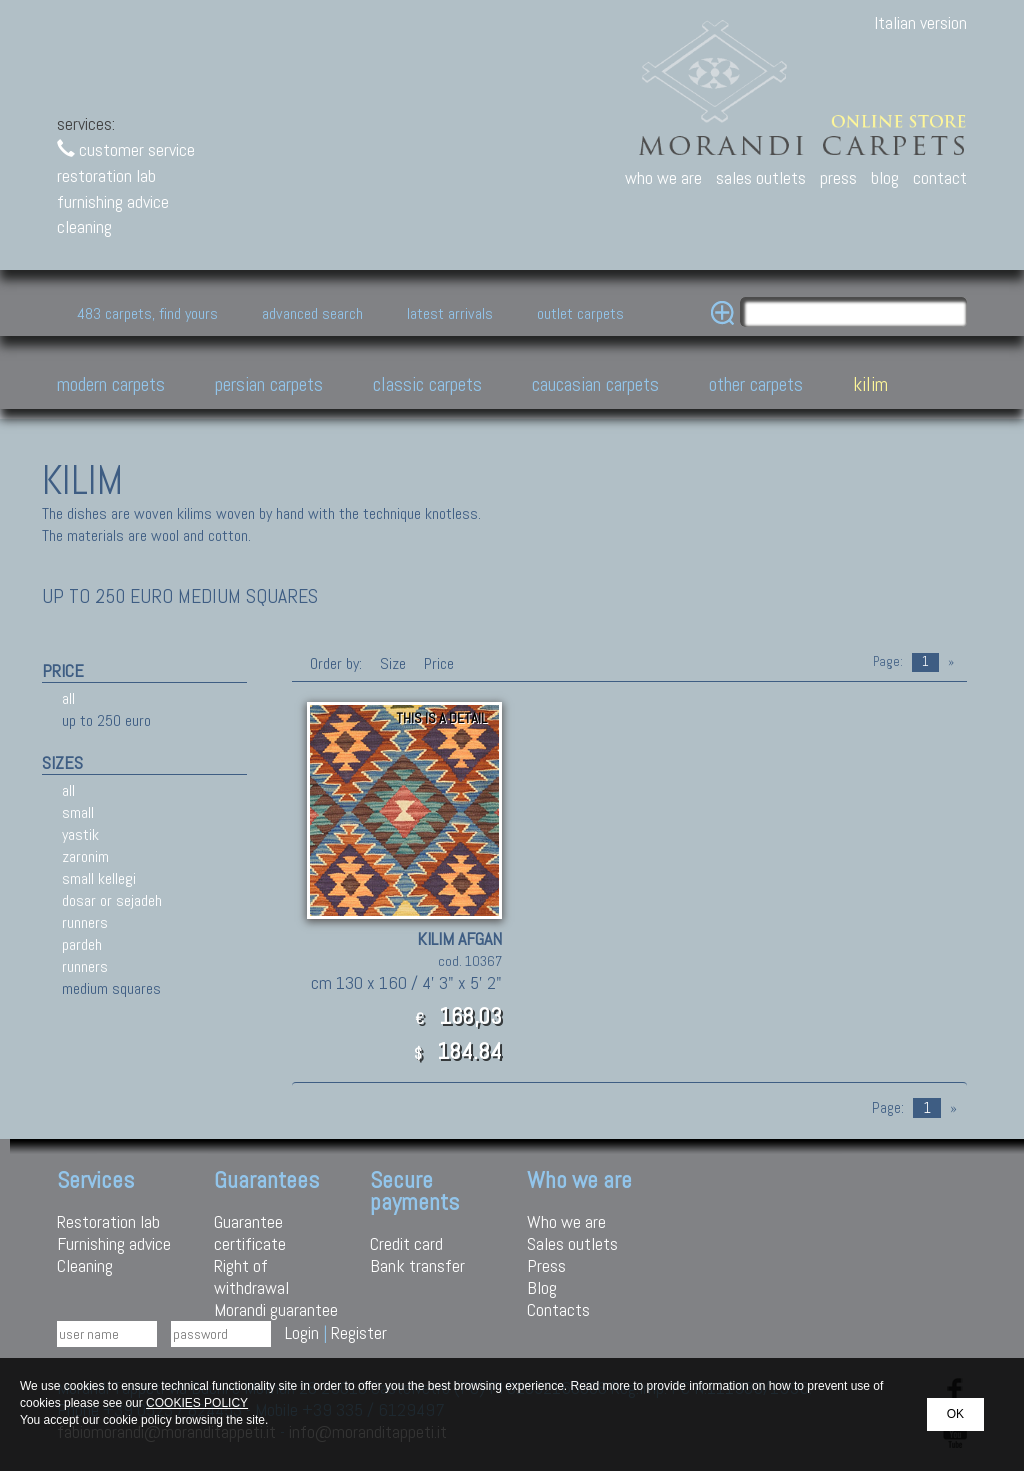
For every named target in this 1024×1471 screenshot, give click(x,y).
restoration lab (106, 175)
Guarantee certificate (250, 1232)
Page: (888, 661)
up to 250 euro (106, 720)
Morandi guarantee (276, 1309)
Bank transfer (417, 1265)
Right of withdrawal (251, 1276)
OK (955, 1414)
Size (393, 663)
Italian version (920, 22)
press (838, 177)
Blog (542, 1287)
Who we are (566, 1221)
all (68, 698)
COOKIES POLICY (197, 1403)
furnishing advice (113, 201)
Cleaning (85, 1265)
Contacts (558, 1309)
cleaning (84, 226)
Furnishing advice (114, 1243)
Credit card (406, 1243)
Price (437, 663)
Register (359, 1332)
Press (546, 1265)
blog (885, 177)
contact (940, 177)
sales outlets (761, 177)
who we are (663, 177)
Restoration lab (108, 1221)
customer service (126, 149)
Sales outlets (572, 1243)
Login (302, 1332)
